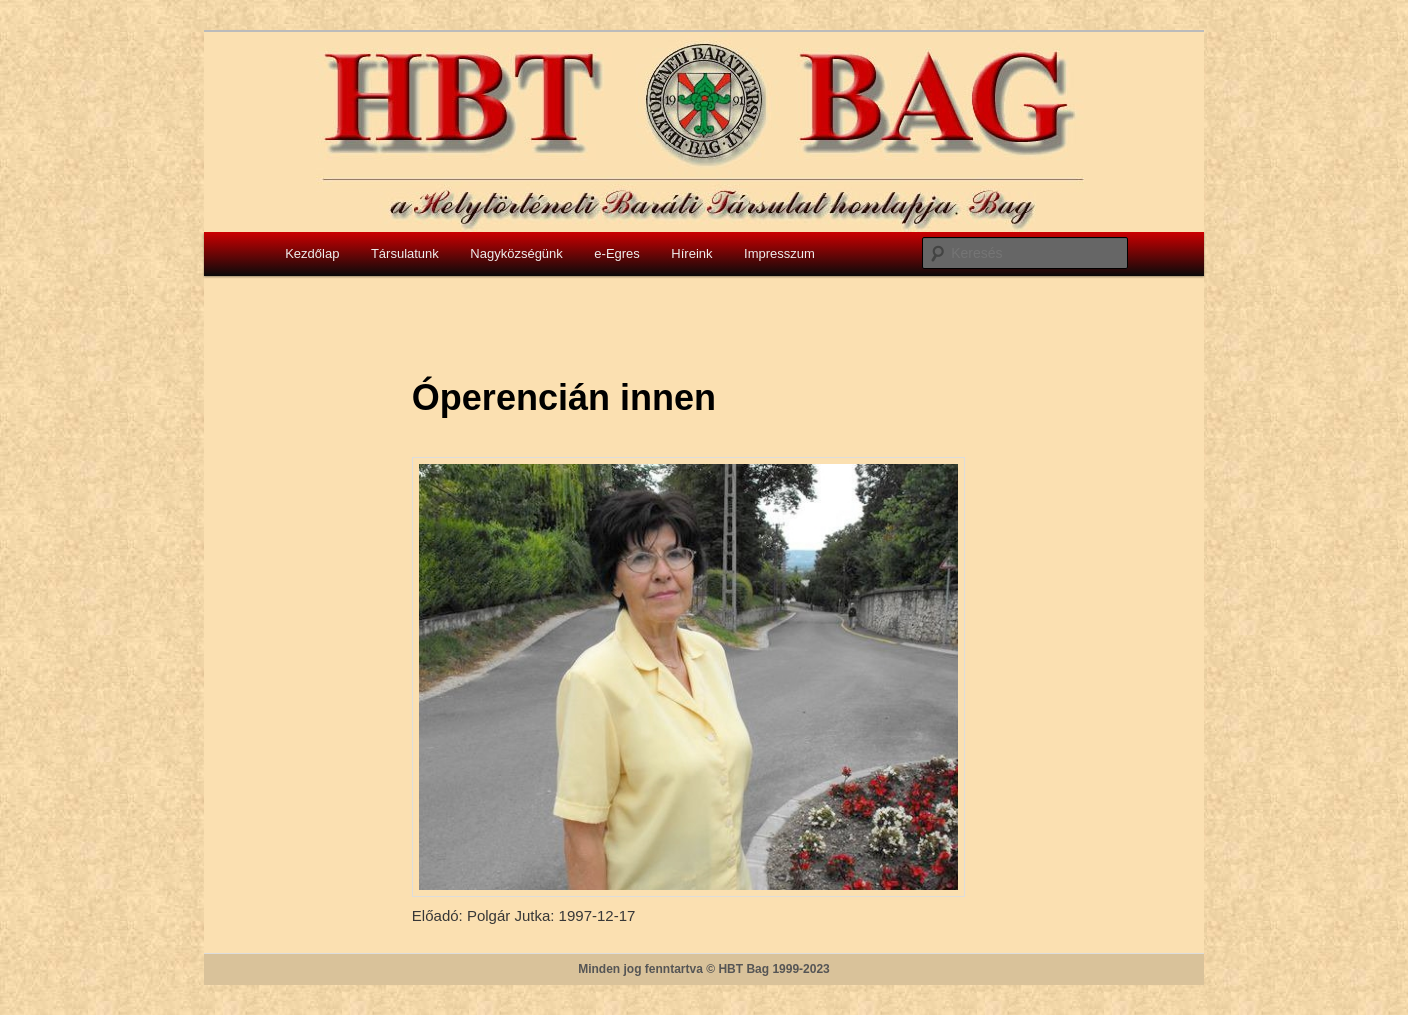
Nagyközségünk (516, 253)
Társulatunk (405, 253)
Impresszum (779, 253)
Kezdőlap (312, 253)
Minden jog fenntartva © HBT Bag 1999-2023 (704, 969)
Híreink (691, 253)
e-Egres (617, 253)
